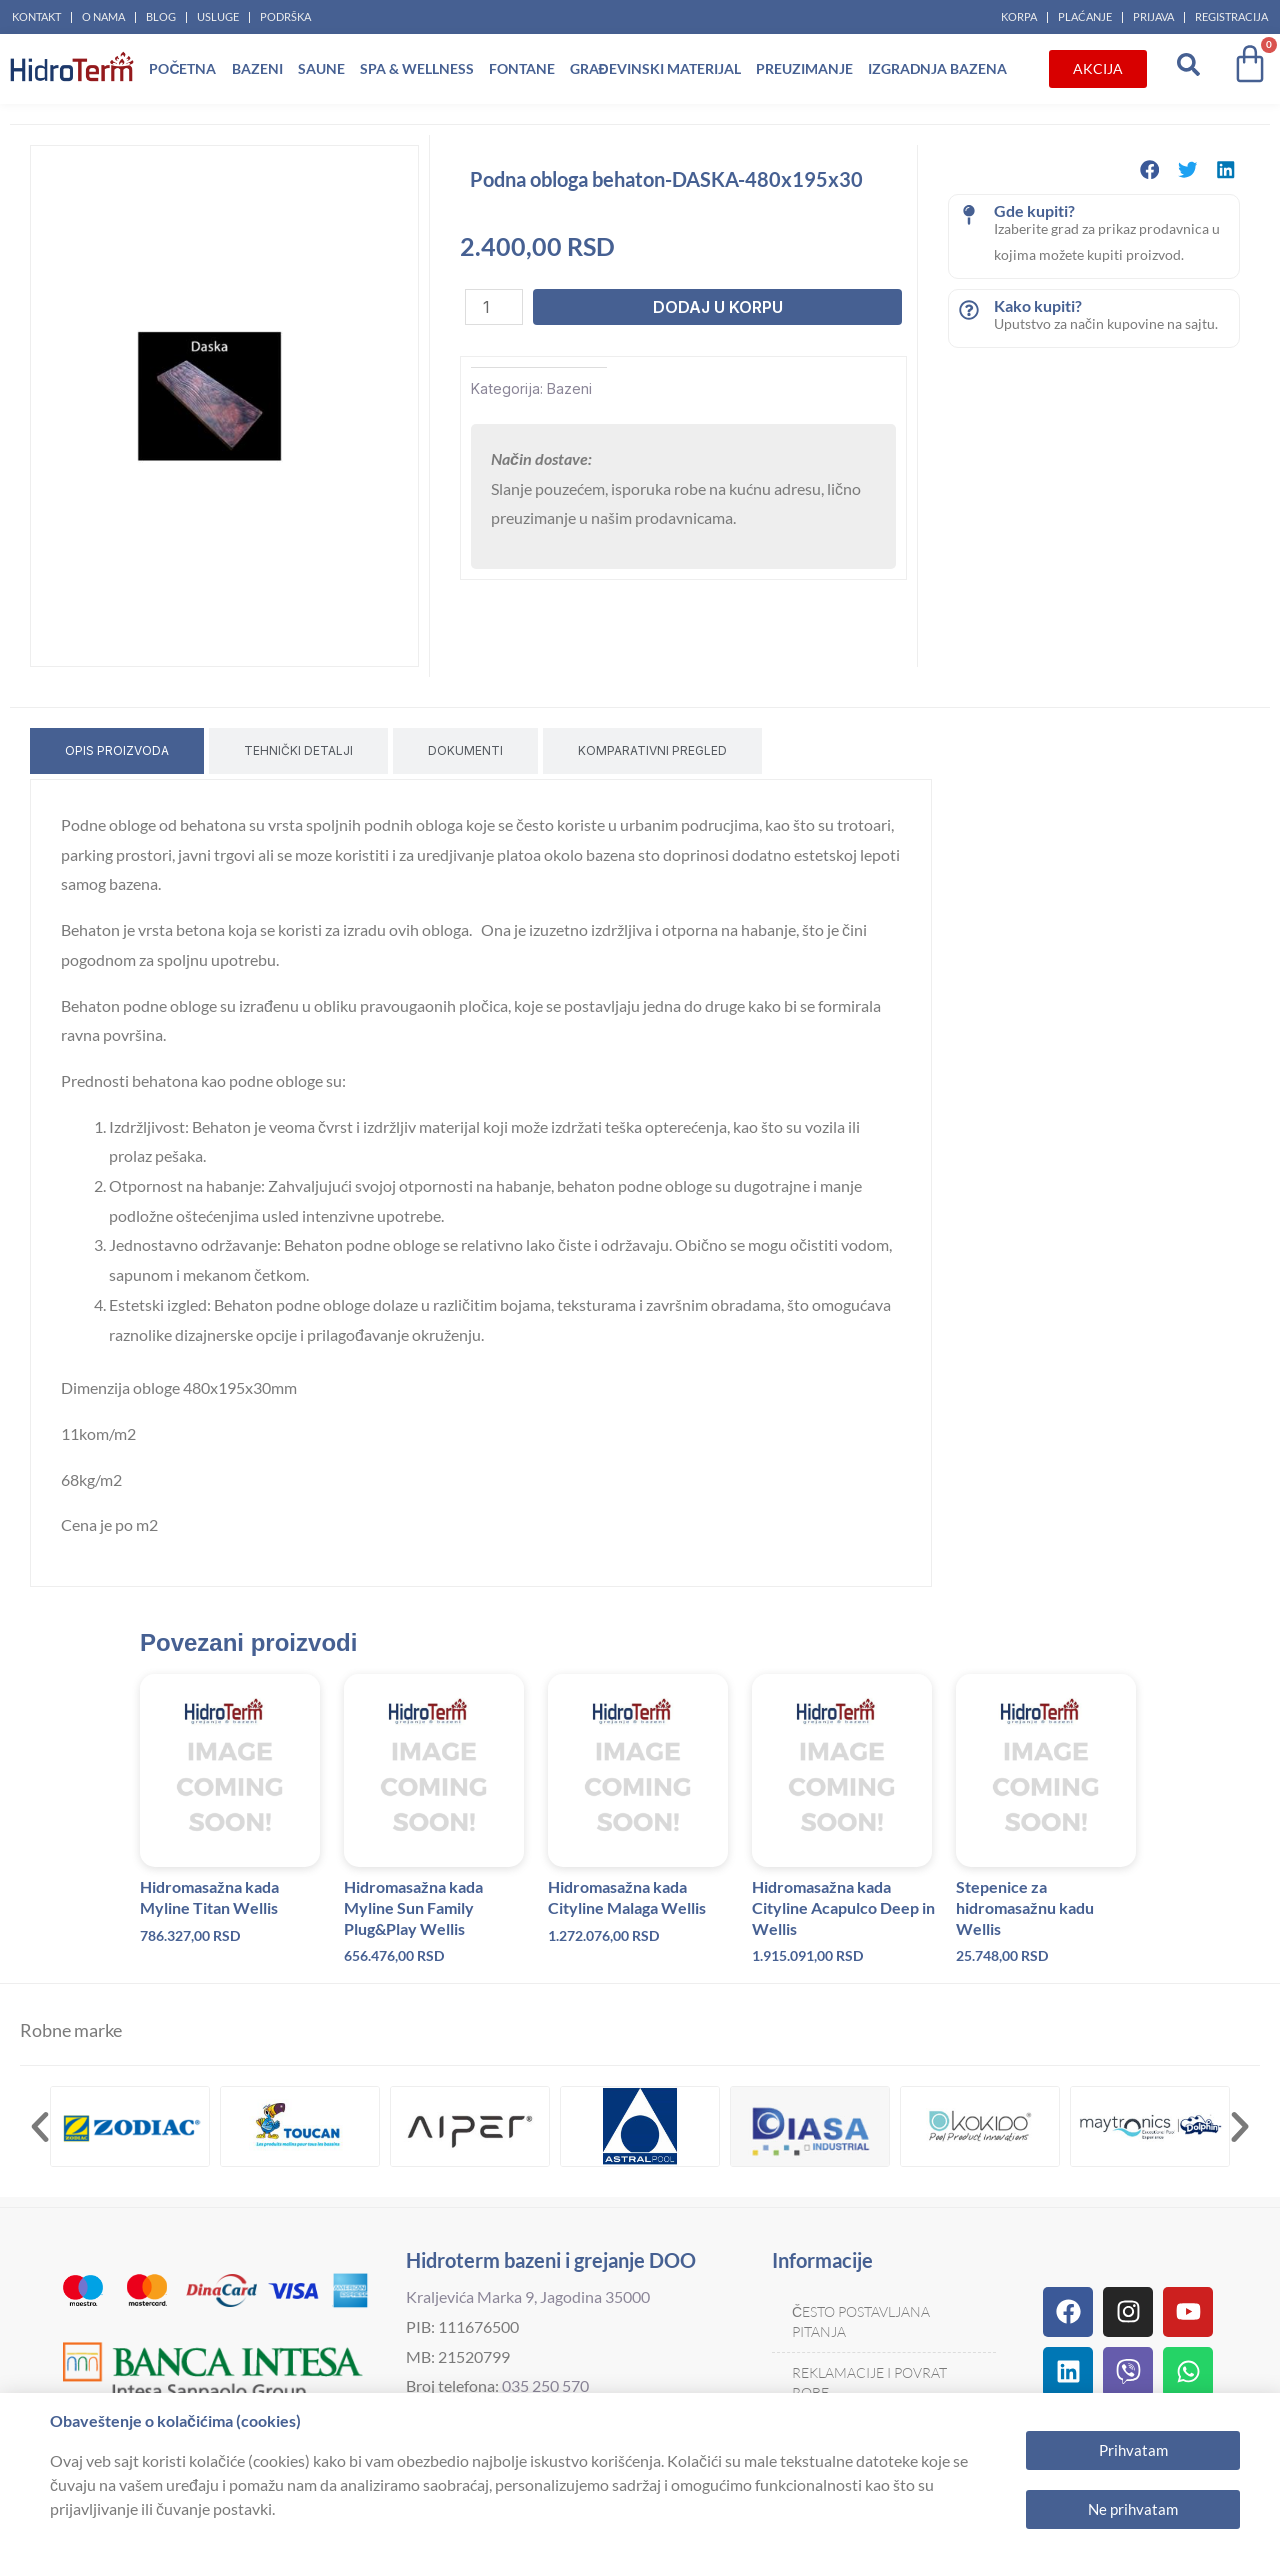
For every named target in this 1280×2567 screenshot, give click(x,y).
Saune (321, 68)
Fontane (522, 68)
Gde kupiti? (1034, 210)
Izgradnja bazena (937, 68)
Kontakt (36, 16)
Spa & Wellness (417, 68)
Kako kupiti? (1038, 305)
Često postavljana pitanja (861, 2321)
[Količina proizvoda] (494, 307)
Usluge (218, 16)
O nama (103, 16)
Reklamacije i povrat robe (869, 2382)
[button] (1150, 169)
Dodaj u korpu (718, 307)
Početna (182, 68)
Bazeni (257, 68)
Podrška (285, 16)
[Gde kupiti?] (969, 215)
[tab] (117, 751)
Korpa (1019, 16)
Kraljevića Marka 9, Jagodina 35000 (528, 2296)
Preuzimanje (804, 68)
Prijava (1153, 16)
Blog (161, 16)
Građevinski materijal (655, 68)
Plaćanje (1085, 16)
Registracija (1231, 16)
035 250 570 (545, 2385)
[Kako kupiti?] (969, 310)
